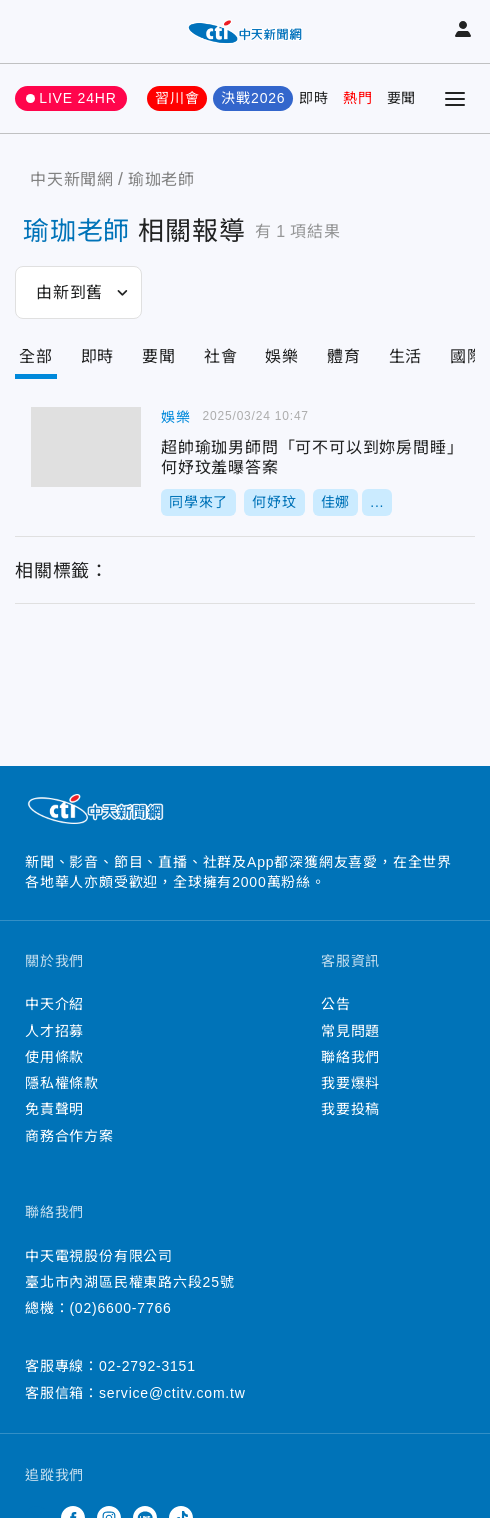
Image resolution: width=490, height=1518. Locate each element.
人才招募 (54, 1031)
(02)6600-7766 (120, 1308)
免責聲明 (54, 1109)
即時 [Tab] (98, 356)
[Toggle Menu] (455, 99)
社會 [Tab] (221, 356)
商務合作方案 (69, 1136)
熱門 (358, 98)
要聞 (402, 98)
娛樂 (176, 417)
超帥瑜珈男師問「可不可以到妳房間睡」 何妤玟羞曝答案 (86, 447)
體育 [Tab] (344, 356)
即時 (314, 98)
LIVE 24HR (77, 98)
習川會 (177, 98)
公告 (336, 1004)
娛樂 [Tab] (282, 356)
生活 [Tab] (406, 356)
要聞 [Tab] (159, 356)
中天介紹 (54, 1004)
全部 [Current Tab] (36, 356)
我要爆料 (350, 1083)
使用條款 (54, 1057)
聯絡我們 (350, 1057)
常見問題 (350, 1031)
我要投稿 (350, 1109)
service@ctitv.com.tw (172, 1393)
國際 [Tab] (467, 356)
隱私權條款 (62, 1083)
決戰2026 (253, 98)
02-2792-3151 (147, 1366)
